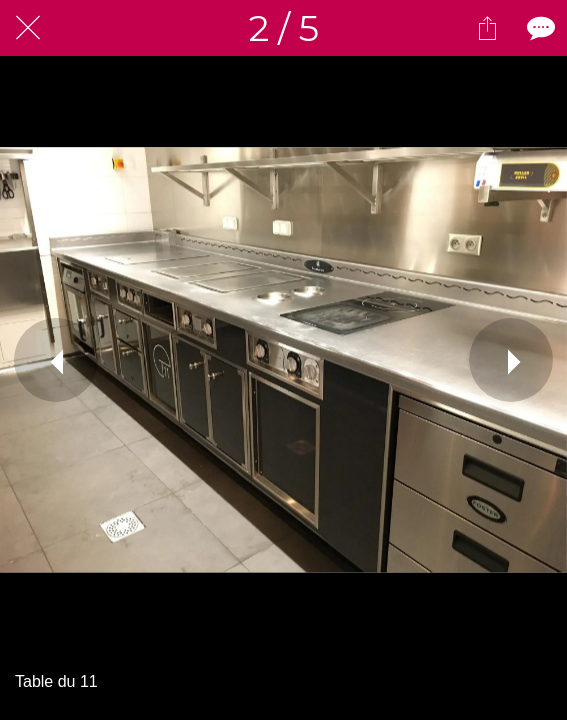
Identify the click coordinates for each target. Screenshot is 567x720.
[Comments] (539, 28)
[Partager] (487, 28)
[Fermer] (28, 28)
